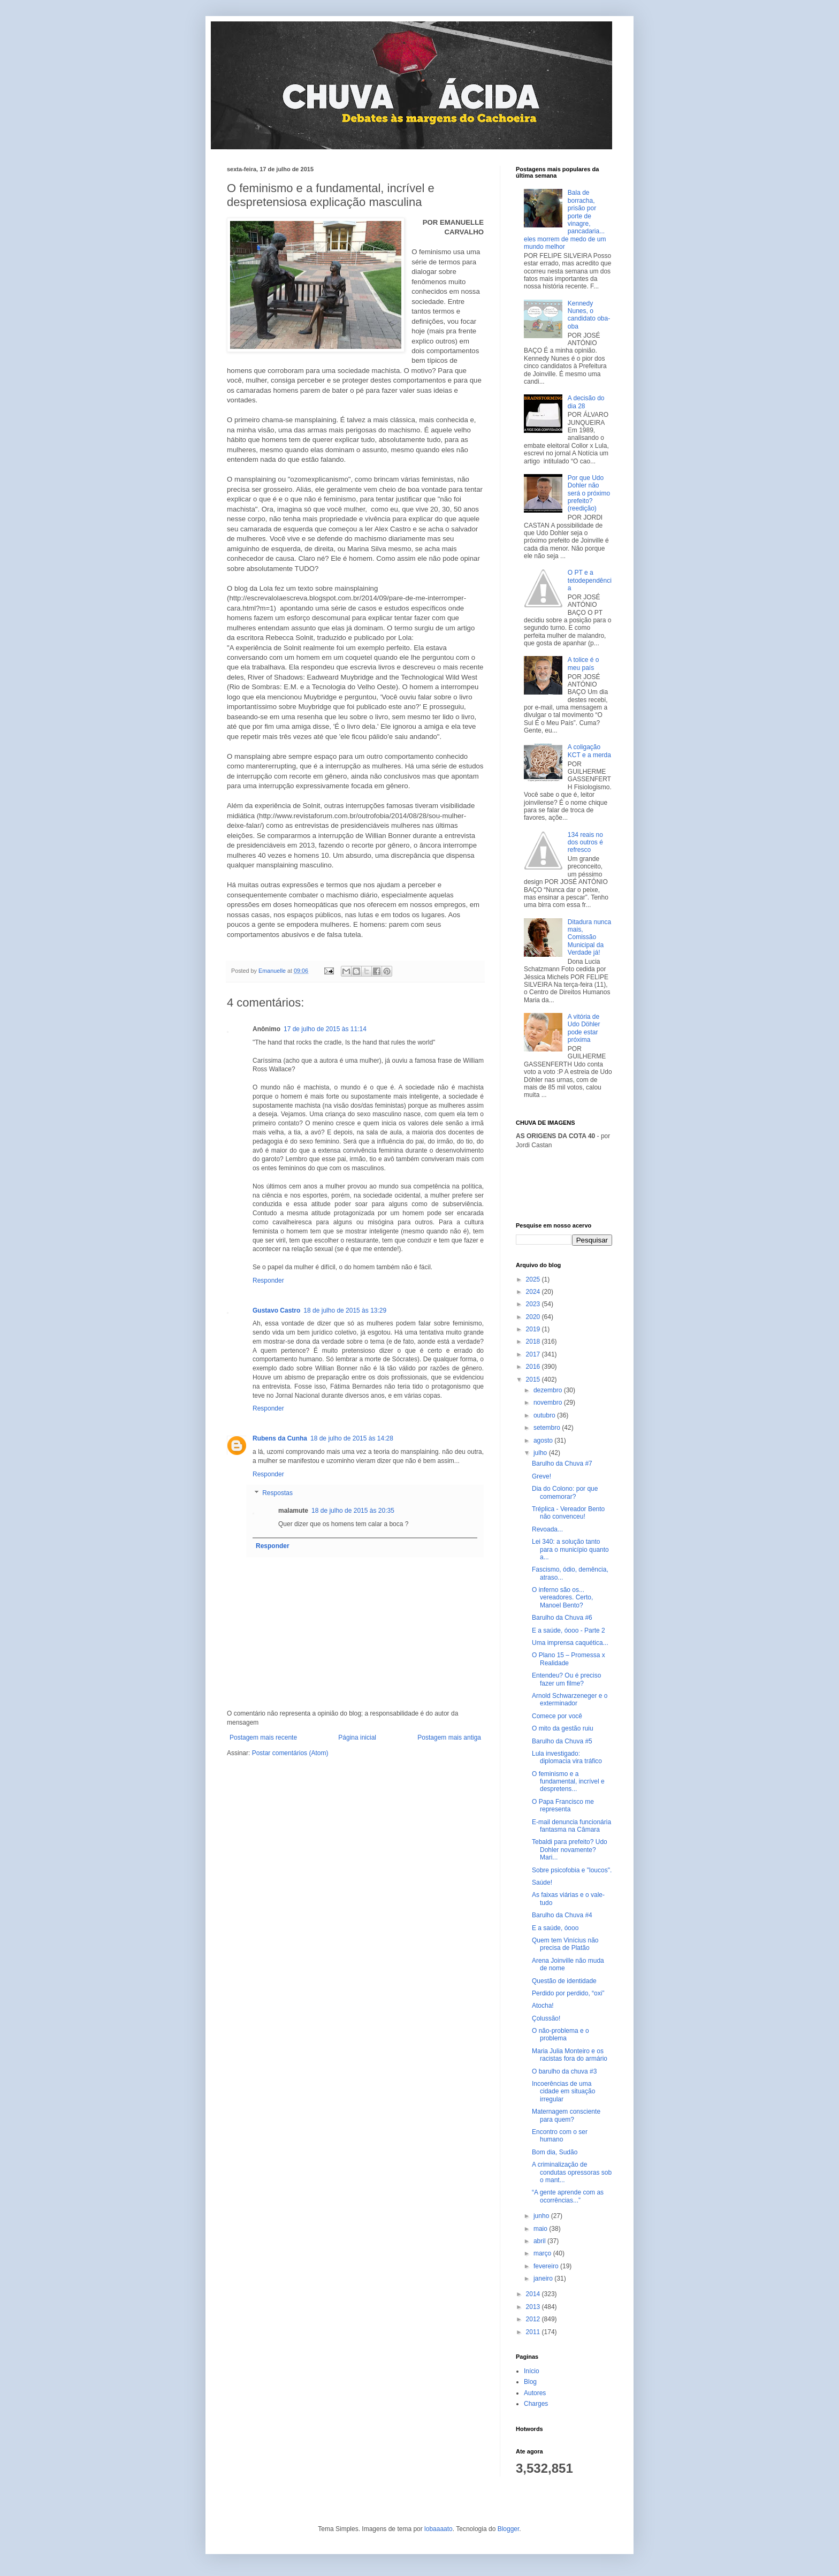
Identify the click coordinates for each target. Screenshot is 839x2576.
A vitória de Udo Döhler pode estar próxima (584, 1028)
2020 (534, 1317)
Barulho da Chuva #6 (562, 1617)
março (543, 2253)
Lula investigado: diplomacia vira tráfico (567, 1757)
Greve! (541, 1476)
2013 (534, 2307)
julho (541, 1453)
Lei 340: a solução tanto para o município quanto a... (570, 1549)
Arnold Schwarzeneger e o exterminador (569, 1699)
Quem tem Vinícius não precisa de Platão (565, 1944)
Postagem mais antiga (449, 1737)
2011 (534, 2332)
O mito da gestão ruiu (562, 1728)
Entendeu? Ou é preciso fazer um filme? (566, 1679)
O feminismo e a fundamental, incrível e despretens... (568, 1781)
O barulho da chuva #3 (564, 2071)
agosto (543, 1440)
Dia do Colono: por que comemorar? (565, 1492)
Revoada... (547, 1529)
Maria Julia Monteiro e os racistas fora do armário (569, 2054)
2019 (534, 1329)
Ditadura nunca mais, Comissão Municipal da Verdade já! (589, 937)
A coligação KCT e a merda (589, 750)
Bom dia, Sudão (554, 2152)
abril (540, 2241)
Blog (530, 2382)
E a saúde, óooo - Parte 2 (568, 1630)
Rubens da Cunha (280, 1438)
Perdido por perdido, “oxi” (568, 1993)
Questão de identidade (564, 1981)
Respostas (277, 1493)
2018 (534, 1341)
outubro (545, 1415)
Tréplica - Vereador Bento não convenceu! (568, 1512)
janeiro (543, 2278)
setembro (547, 1427)
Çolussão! (546, 2018)
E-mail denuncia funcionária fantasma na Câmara (571, 1825)
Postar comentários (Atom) (290, 1753)
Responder (268, 1280)
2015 (534, 1379)
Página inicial (357, 1737)
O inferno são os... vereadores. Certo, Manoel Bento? (562, 1597)
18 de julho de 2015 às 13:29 (344, 1310)
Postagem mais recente (263, 1737)
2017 (534, 1354)
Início (531, 2371)
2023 (534, 1304)
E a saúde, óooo (555, 1928)
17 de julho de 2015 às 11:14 (325, 1029)
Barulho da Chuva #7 (562, 1463)
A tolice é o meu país (583, 663)
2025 (534, 1279)
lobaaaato (438, 2529)
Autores (535, 2393)
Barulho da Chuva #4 (562, 1915)
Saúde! (542, 1882)
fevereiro (546, 2266)
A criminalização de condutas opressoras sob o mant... (572, 2172)
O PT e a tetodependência (590, 580)
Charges (536, 2403)
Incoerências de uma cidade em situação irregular (563, 2091)
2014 (534, 2294)
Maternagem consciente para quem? (566, 2115)
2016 (534, 1366)
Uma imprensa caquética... (570, 1643)
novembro (548, 1402)
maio (541, 2228)
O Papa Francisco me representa (563, 1805)
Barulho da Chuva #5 (562, 1741)
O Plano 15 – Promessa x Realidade (568, 1658)
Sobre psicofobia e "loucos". (572, 1870)
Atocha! (543, 2005)
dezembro (548, 1390)
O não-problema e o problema (560, 2034)
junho (542, 2216)
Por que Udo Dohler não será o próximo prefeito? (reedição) (589, 493)
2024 (534, 1291)
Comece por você (557, 1716)
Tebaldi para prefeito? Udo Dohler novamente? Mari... (569, 1849)
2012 (534, 2319)
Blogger (509, 2529)
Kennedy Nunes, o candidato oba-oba (589, 315)
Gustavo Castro (276, 1310)
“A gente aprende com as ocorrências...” (568, 2196)
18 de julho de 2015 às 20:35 (352, 1510)
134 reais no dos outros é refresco (585, 842)
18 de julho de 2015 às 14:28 (351, 1438)
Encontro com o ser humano (560, 2135)
